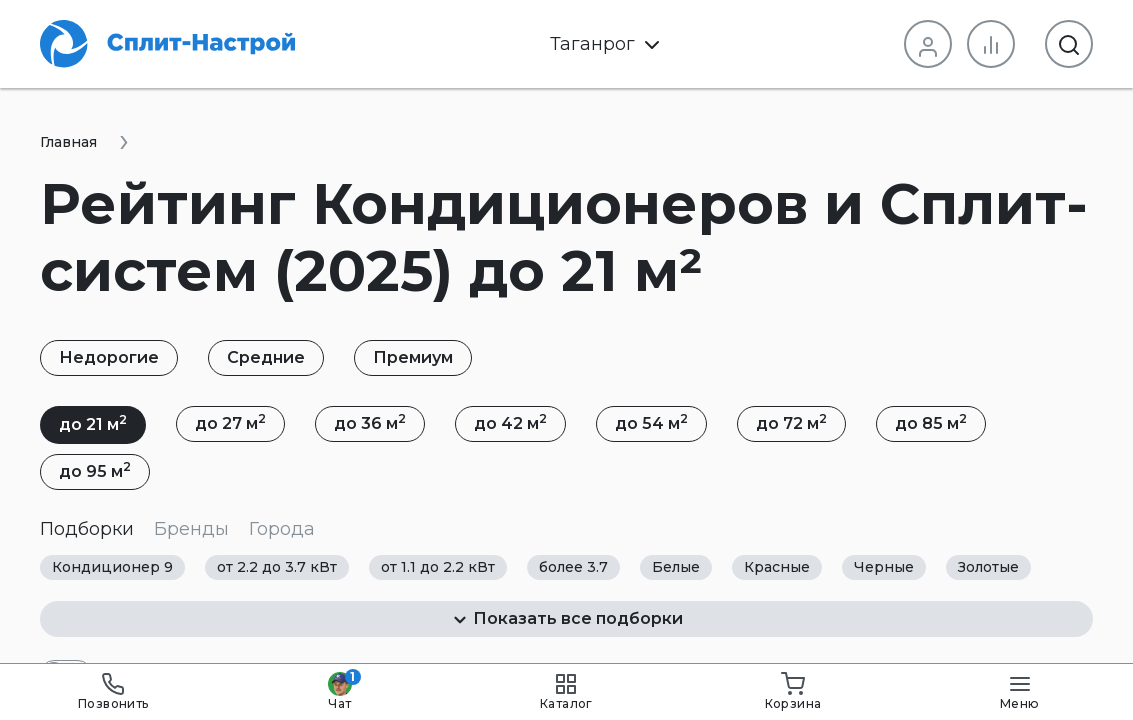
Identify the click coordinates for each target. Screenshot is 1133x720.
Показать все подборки (567, 619)
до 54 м (651, 422)
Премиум (413, 357)
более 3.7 (573, 567)
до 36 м (370, 422)
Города (282, 529)
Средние (266, 357)
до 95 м (95, 470)
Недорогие (109, 357)
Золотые (988, 567)
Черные (884, 567)
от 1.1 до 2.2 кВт (438, 567)
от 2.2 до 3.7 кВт (277, 567)
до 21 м (93, 423)
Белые (676, 567)
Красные (777, 567)
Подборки (87, 529)
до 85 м (931, 422)
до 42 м (510, 422)
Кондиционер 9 (112, 567)
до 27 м (230, 422)
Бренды (191, 529)
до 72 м (791, 422)
